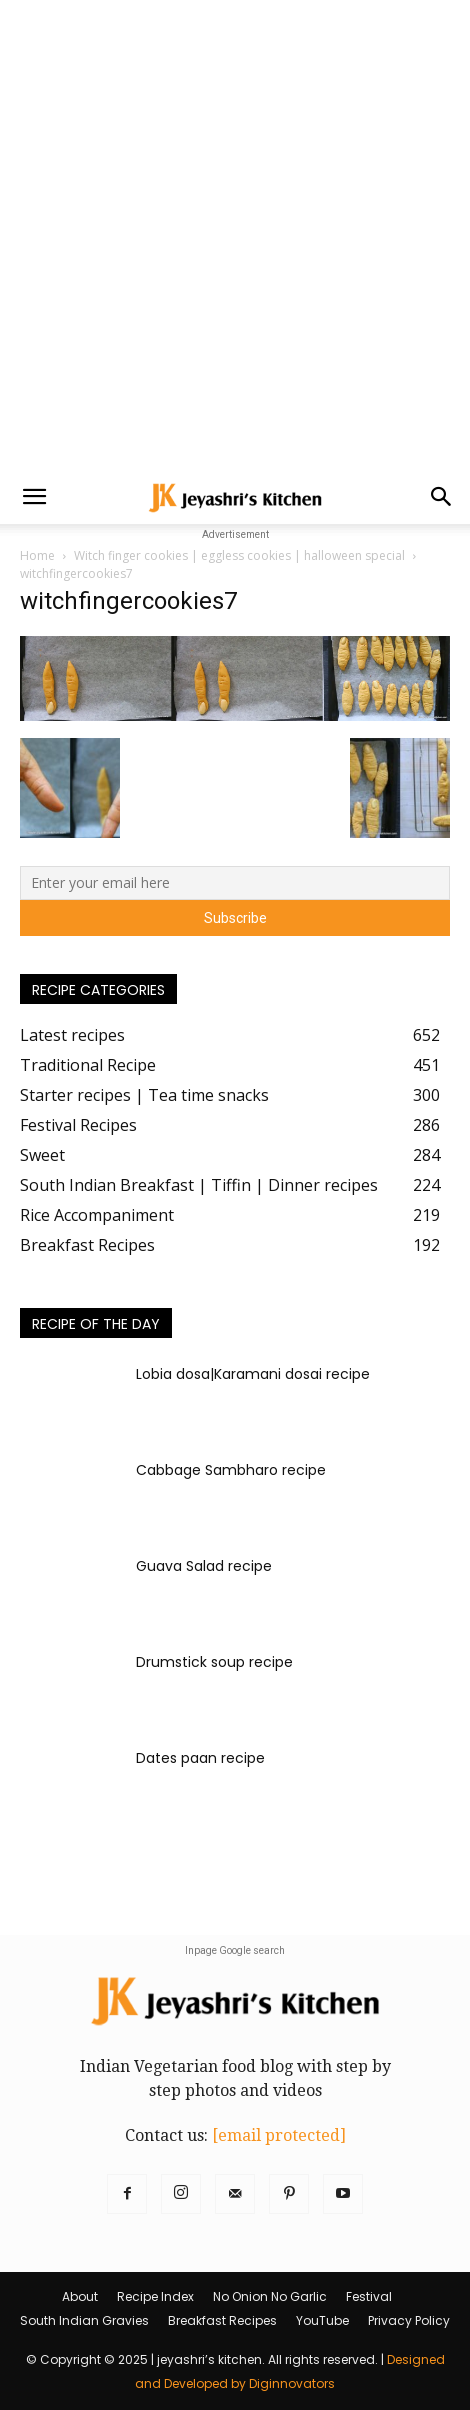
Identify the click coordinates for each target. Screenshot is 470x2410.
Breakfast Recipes (222, 2320)
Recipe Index (155, 2296)
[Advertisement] (235, 235)
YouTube (322, 2320)
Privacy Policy (409, 2320)
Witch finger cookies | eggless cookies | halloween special (239, 555)
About (80, 2296)
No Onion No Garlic (270, 2296)
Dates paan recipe (200, 1758)
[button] (34, 497)
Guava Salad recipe (204, 1566)
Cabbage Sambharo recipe (231, 1470)
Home (37, 555)
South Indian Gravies (84, 2320)
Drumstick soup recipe (214, 1662)
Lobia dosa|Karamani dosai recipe (253, 1374)
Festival (369, 2296)
